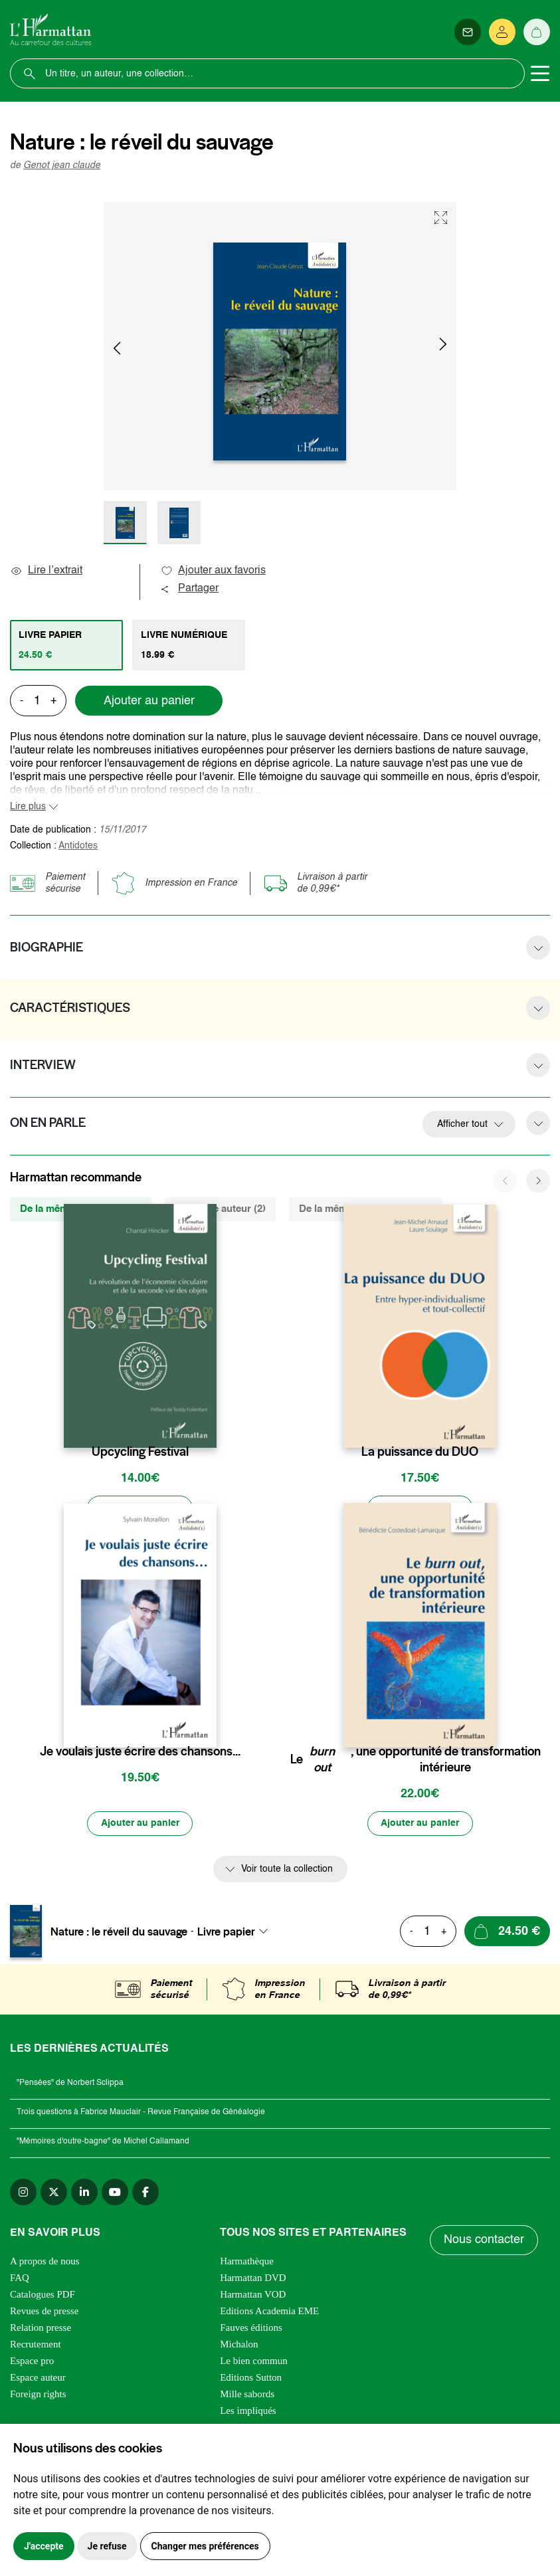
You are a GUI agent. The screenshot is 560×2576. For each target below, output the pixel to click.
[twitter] (54, 2192)
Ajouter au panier (149, 701)
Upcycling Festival (140, 1452)
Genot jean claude (61, 165)
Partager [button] (189, 588)
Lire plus (28, 806)
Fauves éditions (251, 2328)
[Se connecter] (502, 32)
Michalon (239, 2344)
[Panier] (536, 32)
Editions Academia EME (269, 2311)
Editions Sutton (251, 2378)
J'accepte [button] (44, 2546)
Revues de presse (44, 2311)
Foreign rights (38, 2394)
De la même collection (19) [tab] (80, 1209)
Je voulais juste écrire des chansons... (140, 1751)
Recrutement (35, 2344)
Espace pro (32, 2361)
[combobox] (236, 1932)
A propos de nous (45, 2261)
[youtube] (115, 2192)
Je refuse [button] (107, 2546)
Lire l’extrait (46, 570)
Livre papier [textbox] (226, 1932)
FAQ (19, 2278)
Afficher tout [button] (462, 1124)
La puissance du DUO (419, 1452)
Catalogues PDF (42, 2295)
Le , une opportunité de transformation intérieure (415, 1759)
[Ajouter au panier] (140, 1508)
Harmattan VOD (253, 2295)
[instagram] (23, 2192)
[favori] (208, 1425)
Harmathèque (247, 2261)
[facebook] (145, 2192)
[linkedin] (84, 2192)
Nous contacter (484, 2241)
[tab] (66, 645)
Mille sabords (247, 2394)
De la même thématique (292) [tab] (365, 1209)
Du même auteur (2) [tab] (220, 1209)
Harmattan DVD (253, 2278)
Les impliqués (248, 2411)
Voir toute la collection (287, 1869)
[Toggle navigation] (540, 74)
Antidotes (78, 845)
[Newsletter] (467, 32)
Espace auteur (38, 2378)
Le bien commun (254, 2361)
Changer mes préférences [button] (205, 2546)
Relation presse (40, 2328)
